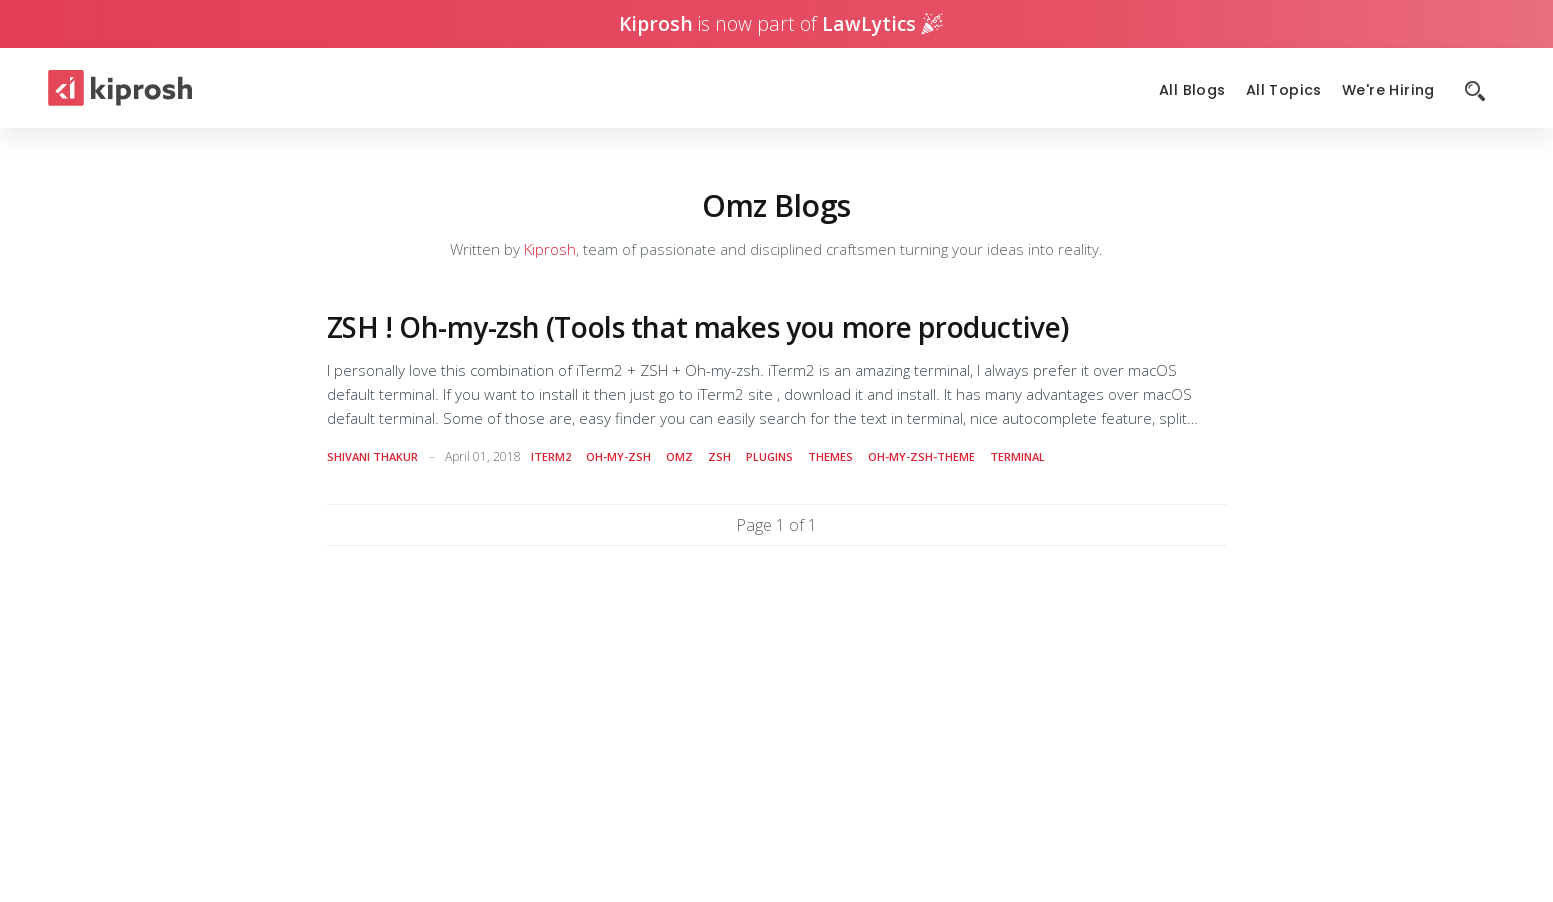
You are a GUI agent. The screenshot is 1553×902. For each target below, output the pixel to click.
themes (830, 456)
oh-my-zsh (618, 456)
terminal (1017, 456)
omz (679, 456)
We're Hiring (1388, 90)
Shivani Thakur (372, 456)
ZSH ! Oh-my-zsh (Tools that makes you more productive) (698, 327)
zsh (719, 456)
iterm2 (551, 456)
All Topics (1284, 90)
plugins (769, 456)
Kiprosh (550, 249)
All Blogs (1192, 90)
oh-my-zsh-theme (921, 456)
